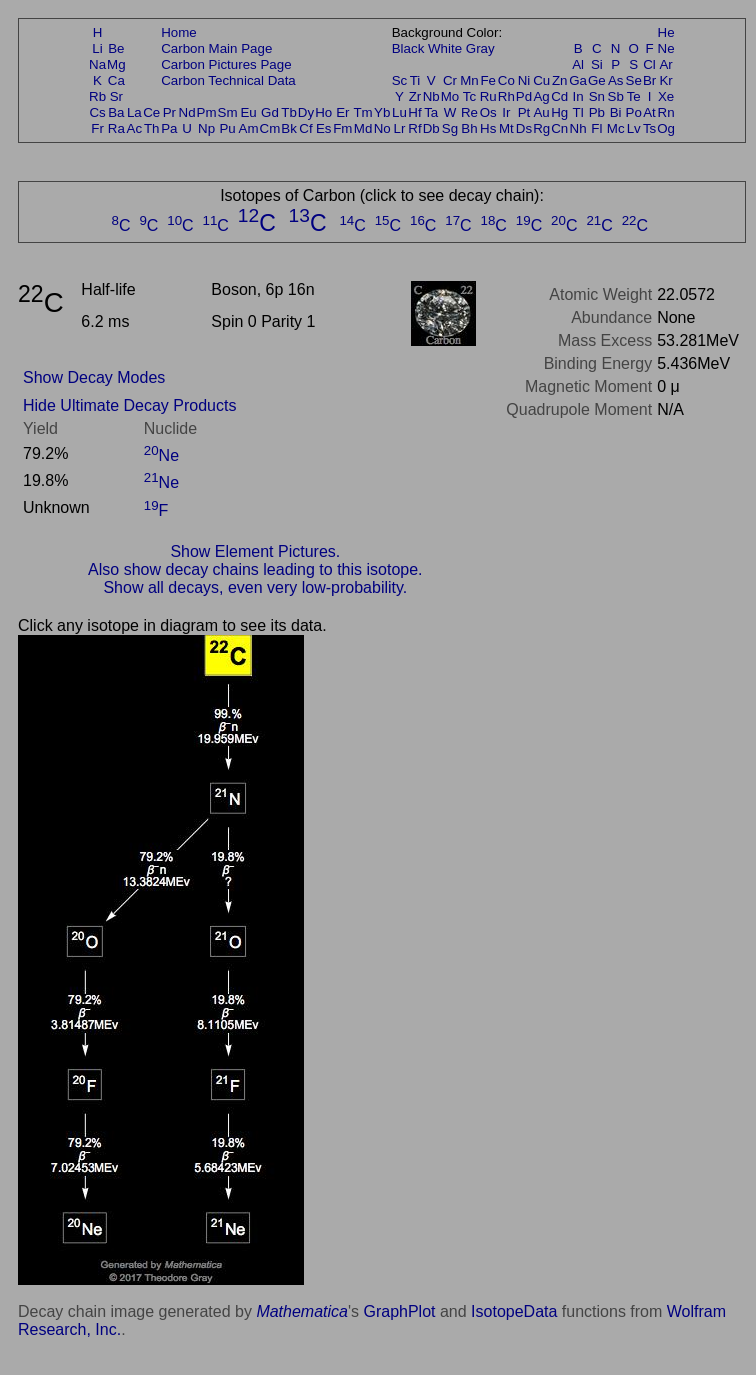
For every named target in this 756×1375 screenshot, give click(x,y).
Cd (559, 96)
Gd (270, 112)
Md (363, 128)
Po (634, 112)
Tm (362, 112)
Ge (597, 80)
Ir (506, 112)
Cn (559, 128)
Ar (665, 64)
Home (179, 32)
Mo (450, 96)
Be (116, 48)
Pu (227, 128)
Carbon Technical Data (228, 80)
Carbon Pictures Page (226, 64)
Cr (450, 80)
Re (469, 112)
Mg (116, 64)
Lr (400, 128)
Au (541, 112)
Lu (399, 112)
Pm (207, 112)
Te (634, 96)
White (445, 48)
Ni (524, 80)
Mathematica (302, 1311)
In (578, 96)
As (616, 80)
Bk (289, 128)
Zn (560, 80)
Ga (578, 80)
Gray (480, 48)
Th (152, 128)
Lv (634, 128)
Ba (116, 112)
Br (649, 80)
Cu (541, 80)
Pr (169, 112)
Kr (665, 80)
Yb (382, 112)
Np (206, 128)
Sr (116, 96)
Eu (248, 112)
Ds (524, 128)
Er (342, 112)
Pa (169, 128)
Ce (151, 112)
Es (324, 128)
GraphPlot (399, 1311)
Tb (289, 112)
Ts (649, 128)
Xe (666, 96)
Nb (431, 96)
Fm (342, 128)
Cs (97, 112)
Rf (414, 128)
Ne (666, 48)
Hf (414, 112)
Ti (415, 80)
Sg (450, 128)
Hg (559, 112)
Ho (323, 112)
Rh (506, 96)
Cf (305, 128)
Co (506, 80)
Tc (469, 96)
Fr (97, 128)
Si (597, 64)
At (649, 112)
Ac (135, 128)
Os (488, 112)
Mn (469, 80)
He (666, 32)
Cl (649, 64)
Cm (270, 128)
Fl (596, 128)
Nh (578, 128)
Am (249, 128)
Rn (666, 112)
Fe (488, 80)
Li (97, 48)
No (382, 128)
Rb (97, 96)
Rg (541, 128)
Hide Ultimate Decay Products (129, 405)
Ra (116, 128)
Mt (506, 128)
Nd (187, 112)
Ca (116, 80)
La (134, 112)
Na (97, 64)
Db (431, 128)
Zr (415, 96)
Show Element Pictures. (255, 551)
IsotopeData (514, 1311)
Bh (469, 128)
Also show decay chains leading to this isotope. (255, 569)
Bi (616, 112)
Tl (578, 112)
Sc (400, 80)
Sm (228, 112)
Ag (541, 96)
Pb (597, 112)
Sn (597, 96)
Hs (488, 128)
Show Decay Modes (94, 377)
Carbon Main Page (216, 48)
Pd (524, 96)
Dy (306, 112)
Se (634, 80)
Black (408, 48)
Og (666, 128)
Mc (616, 128)
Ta (431, 112)
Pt (524, 112)
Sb (616, 96)
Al (578, 64)
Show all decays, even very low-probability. (255, 587)
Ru (488, 96)
